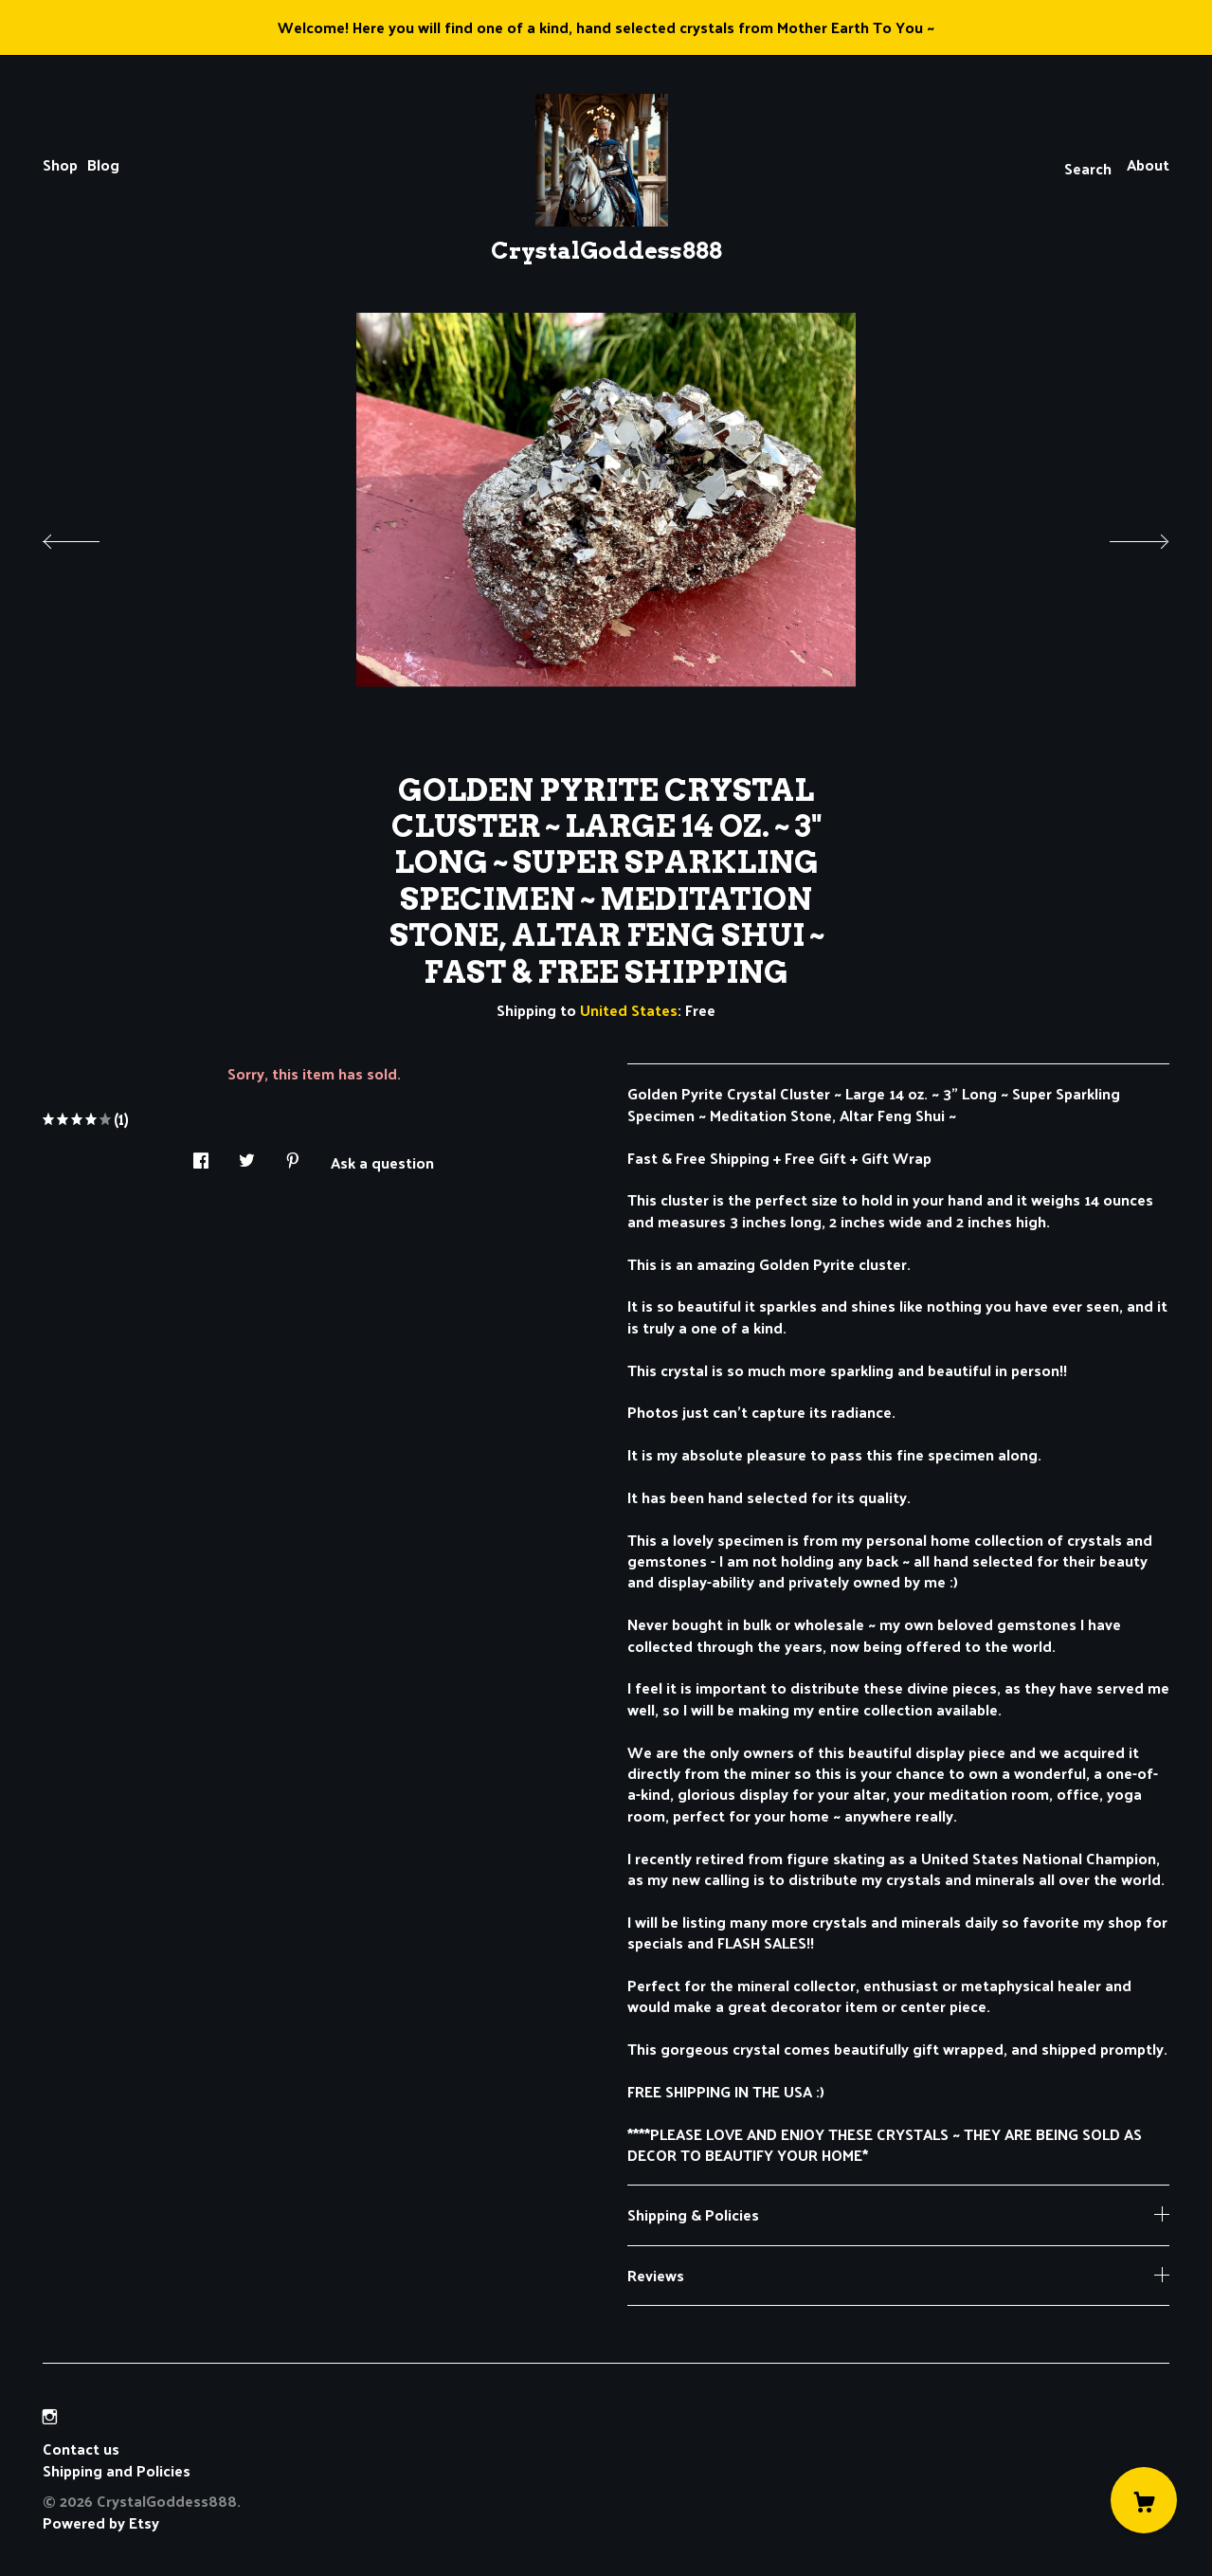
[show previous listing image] (90, 536)
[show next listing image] (1122, 536)
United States (629, 1010)
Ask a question (382, 1161)
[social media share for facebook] (200, 1154)
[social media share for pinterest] (292, 1154)
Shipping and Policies (116, 2470)
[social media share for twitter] (247, 1154)
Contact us (81, 2449)
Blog (103, 164)
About (1148, 164)
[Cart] (1144, 2500)
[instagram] (50, 2416)
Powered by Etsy (101, 2522)
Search (1088, 168)
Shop (60, 164)
